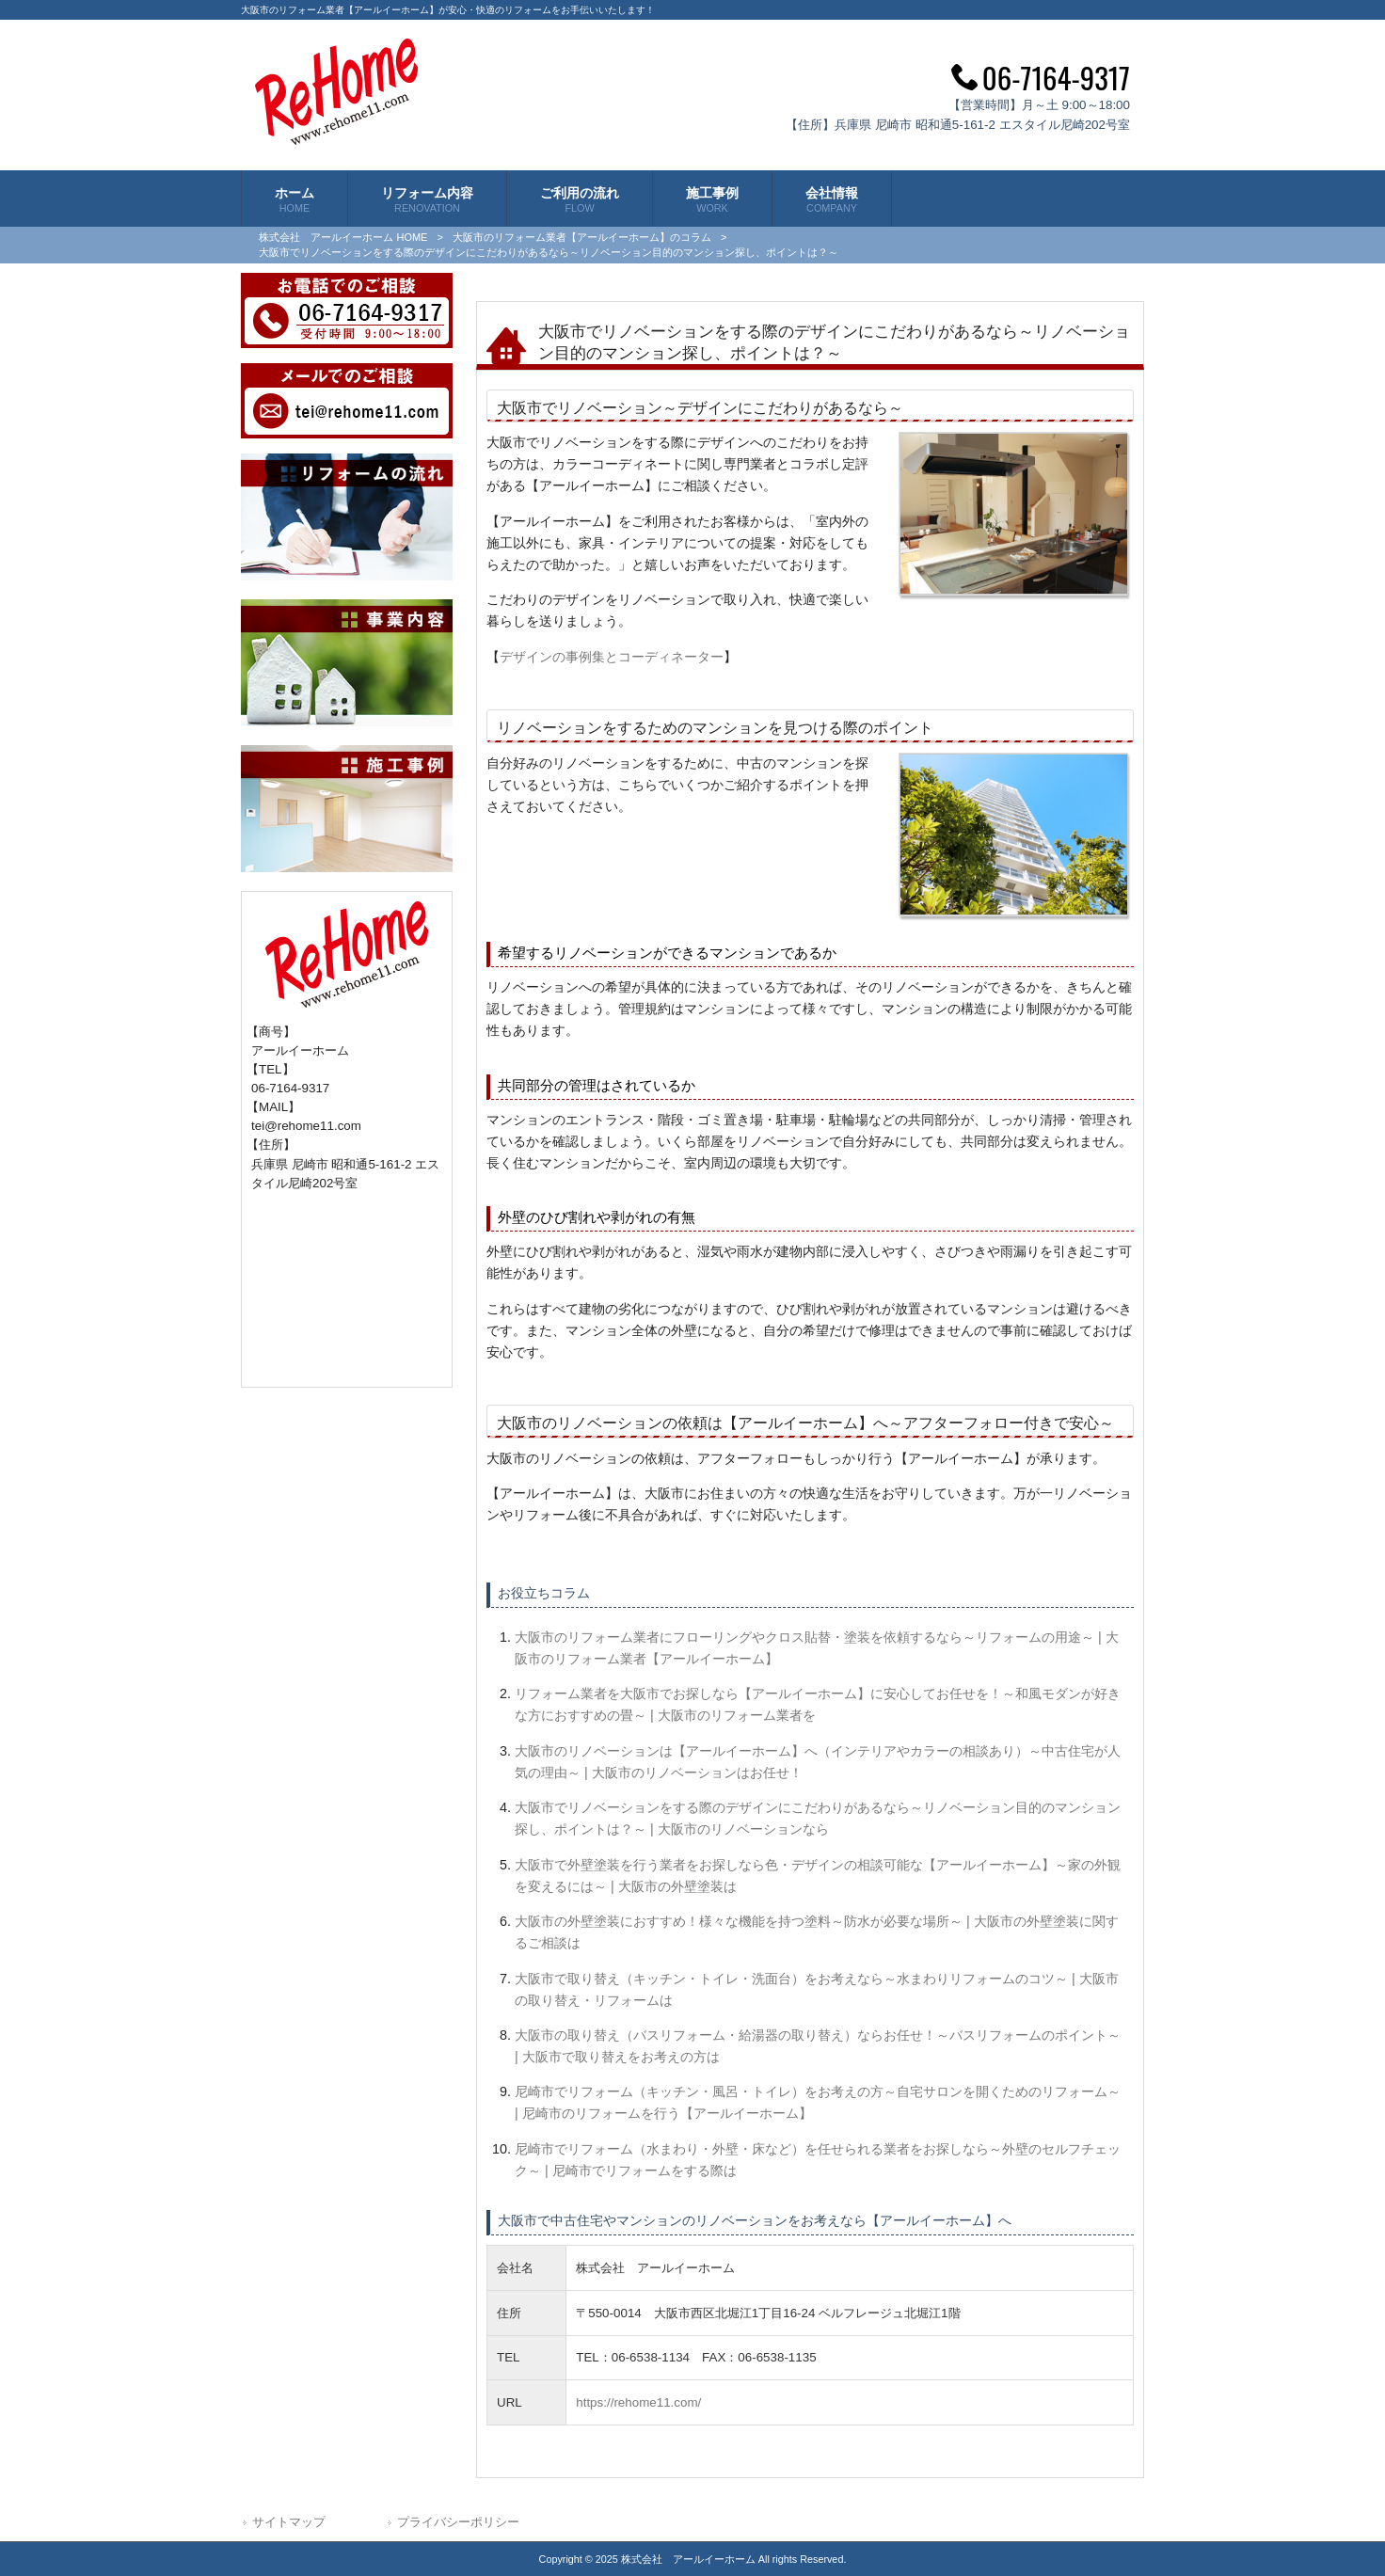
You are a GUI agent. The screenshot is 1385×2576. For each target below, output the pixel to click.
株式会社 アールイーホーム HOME (343, 237)
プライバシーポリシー (458, 2522)
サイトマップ (289, 2522)
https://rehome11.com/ (638, 2402)
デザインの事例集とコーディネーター (612, 656)
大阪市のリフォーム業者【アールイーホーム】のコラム (582, 237)
